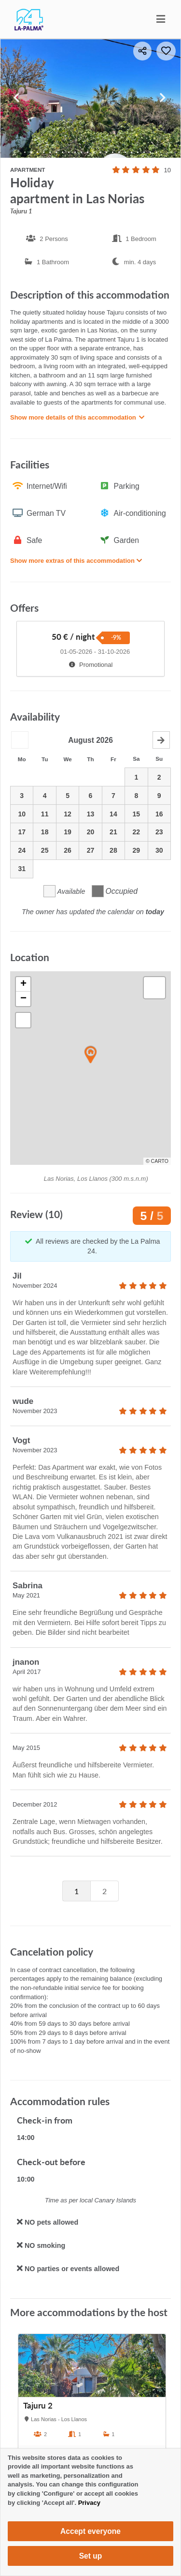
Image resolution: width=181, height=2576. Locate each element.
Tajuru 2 (38, 2405)
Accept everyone (90, 2531)
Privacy (89, 2502)
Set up (90, 2556)
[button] (90, 1054)
